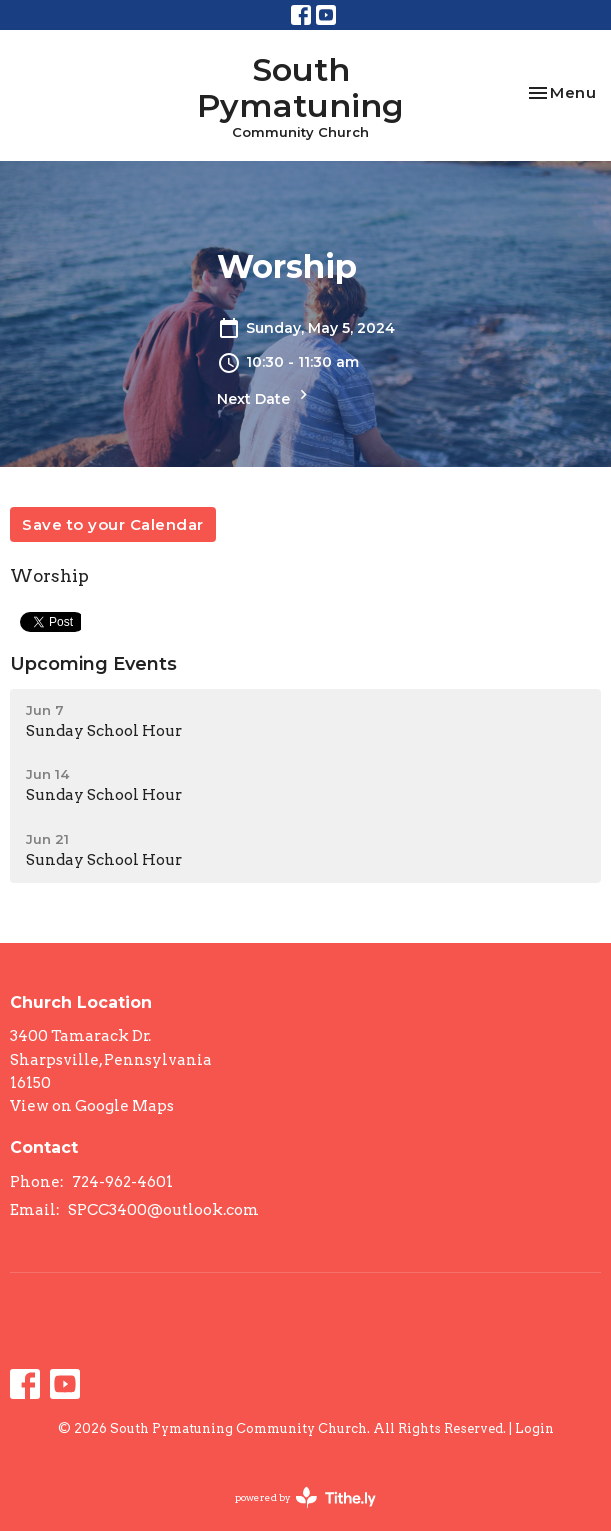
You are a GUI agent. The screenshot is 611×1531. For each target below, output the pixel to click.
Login (534, 1428)
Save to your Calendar (113, 524)
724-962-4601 (122, 1182)
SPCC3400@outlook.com (163, 1210)
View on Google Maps (92, 1106)
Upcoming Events (93, 664)
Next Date (265, 396)
